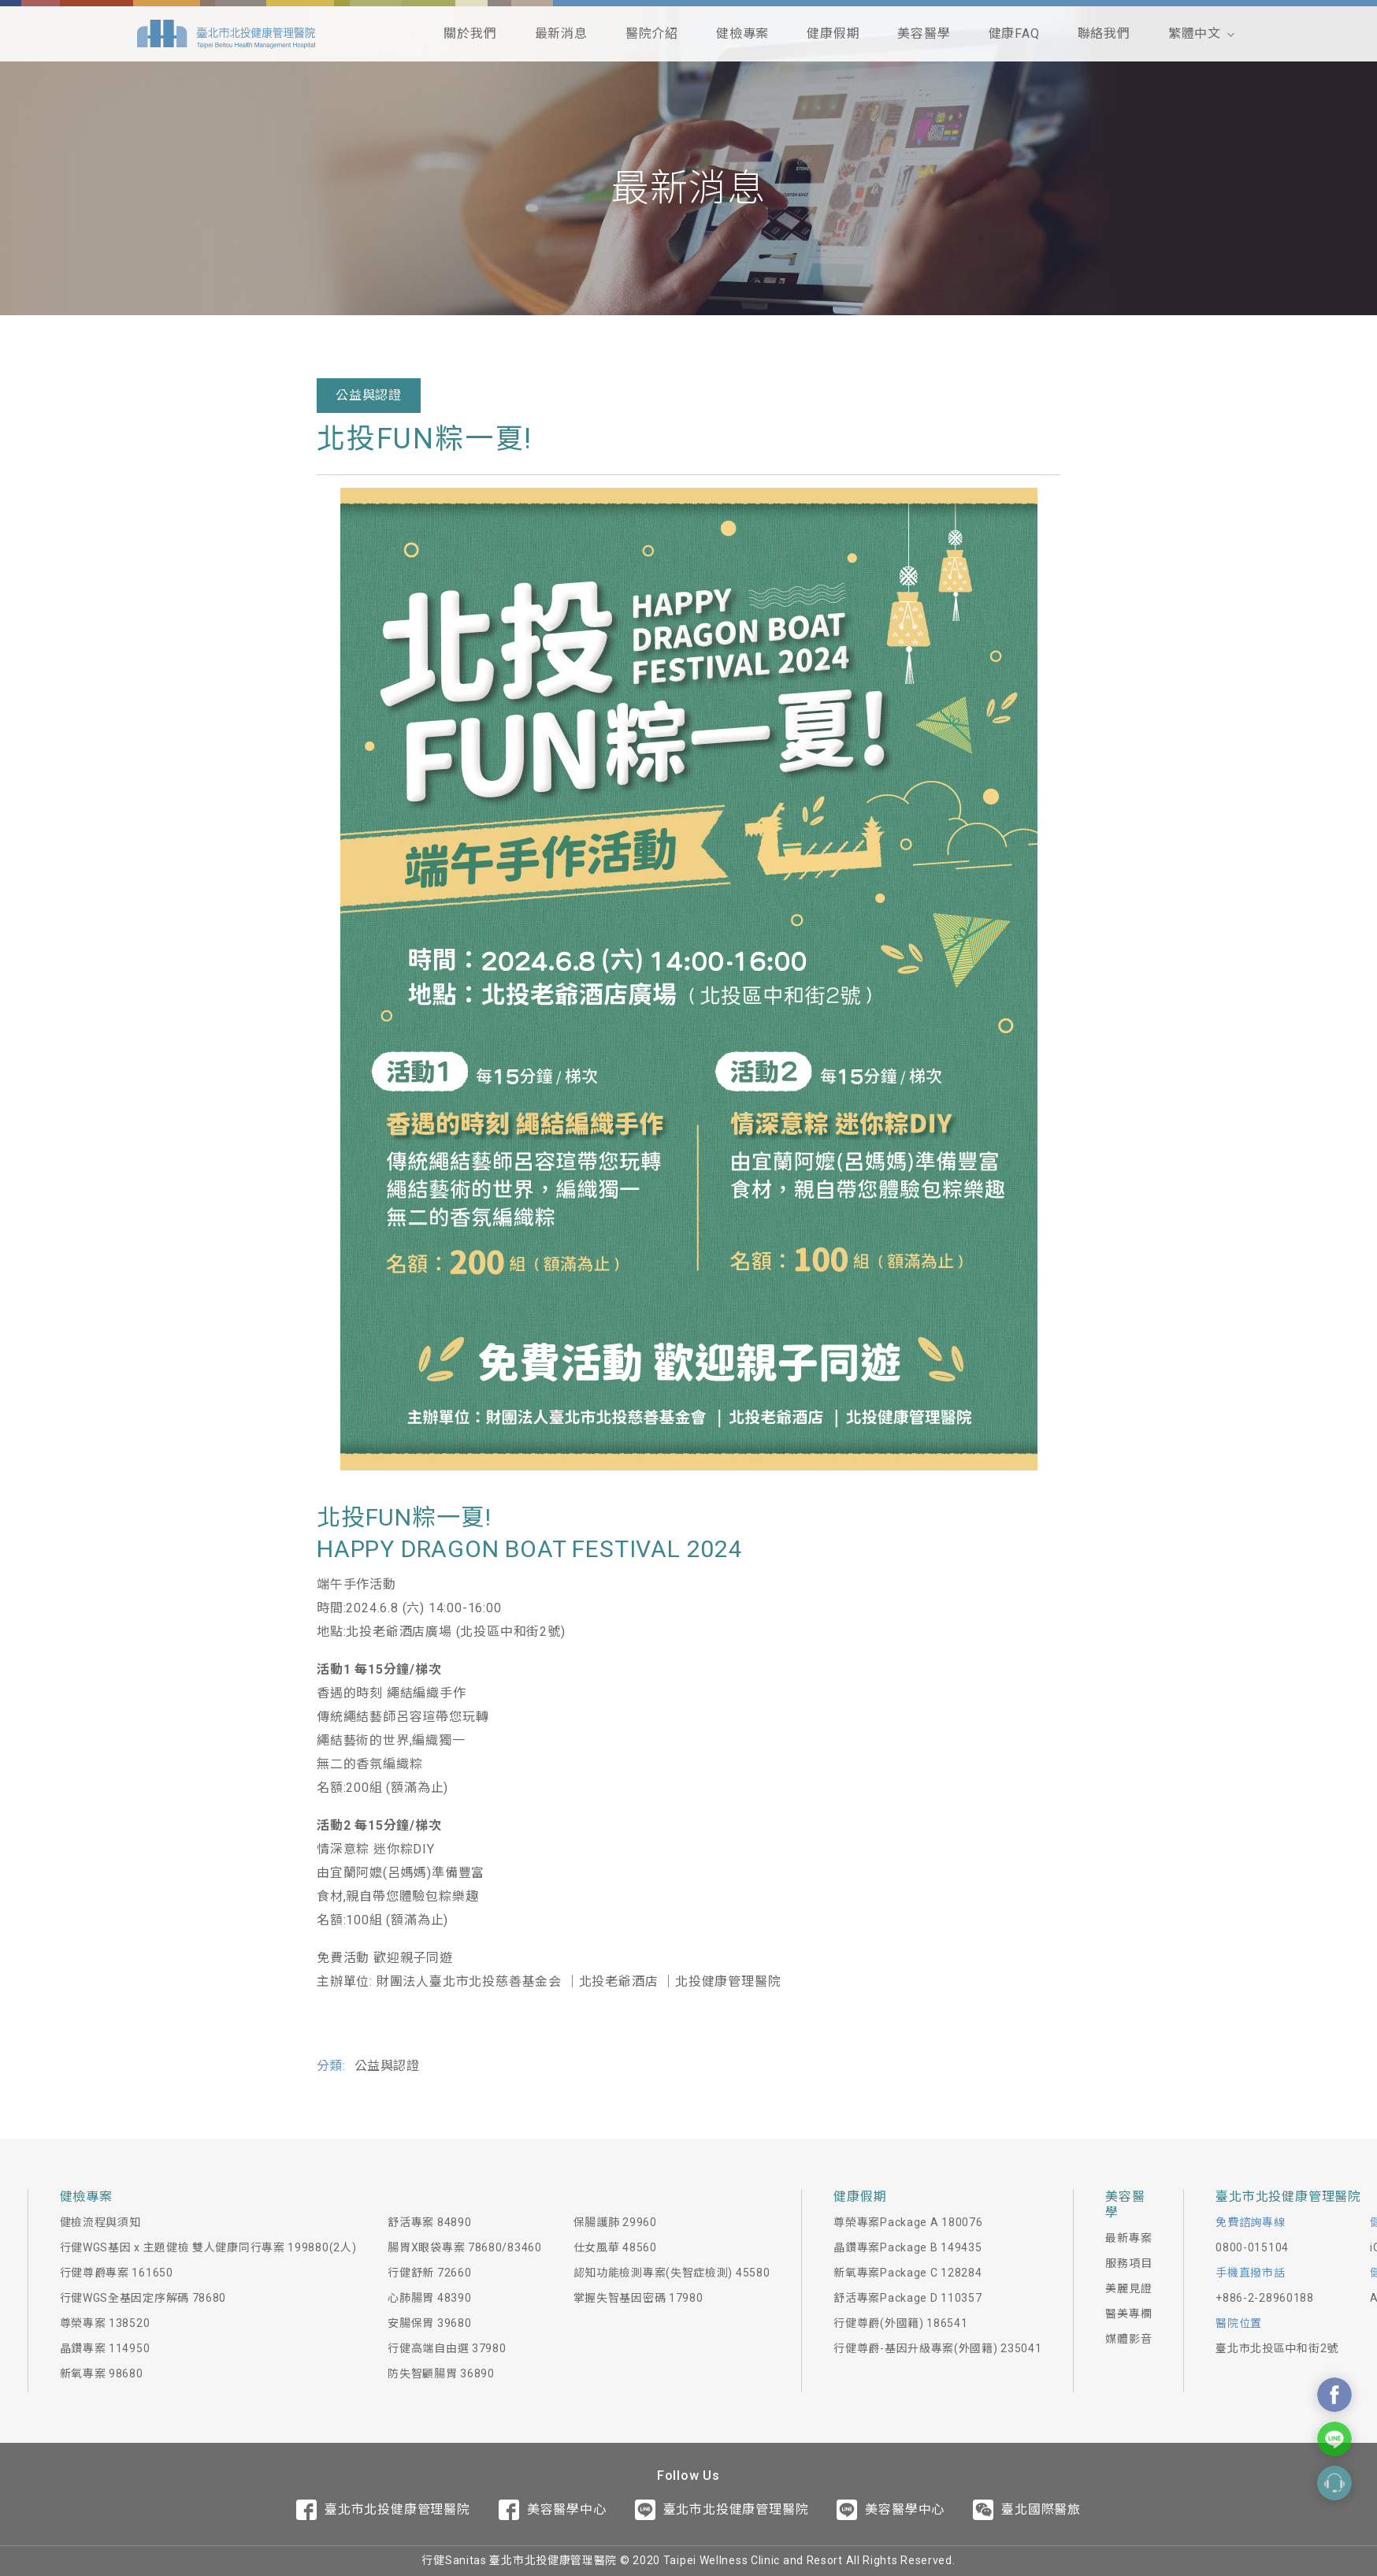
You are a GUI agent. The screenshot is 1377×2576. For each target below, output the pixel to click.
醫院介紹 (651, 33)
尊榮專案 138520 (105, 2323)
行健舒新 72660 (429, 2272)
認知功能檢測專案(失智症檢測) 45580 (671, 2272)
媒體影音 (1128, 2339)
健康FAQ (1014, 33)
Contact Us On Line (1334, 2439)
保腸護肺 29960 (615, 2222)
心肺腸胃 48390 (429, 2298)
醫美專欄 (1128, 2313)
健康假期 (833, 33)
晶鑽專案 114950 (105, 2348)
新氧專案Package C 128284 (907, 2272)
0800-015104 (1252, 2247)
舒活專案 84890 (429, 2222)
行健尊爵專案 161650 (116, 2272)
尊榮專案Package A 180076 (907, 2222)
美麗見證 (1128, 2288)
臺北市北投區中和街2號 (1277, 2348)
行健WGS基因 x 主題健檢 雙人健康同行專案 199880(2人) (208, 2247)
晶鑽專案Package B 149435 (907, 2247)
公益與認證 (369, 395)
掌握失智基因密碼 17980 (638, 2298)
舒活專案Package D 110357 (907, 2298)
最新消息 (561, 33)
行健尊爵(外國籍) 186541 (900, 2323)
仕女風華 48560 (615, 2247)
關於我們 (470, 33)
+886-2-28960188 (1265, 2298)
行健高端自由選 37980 (447, 2348)
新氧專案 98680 (101, 2373)
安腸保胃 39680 (429, 2323)
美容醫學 (923, 33)
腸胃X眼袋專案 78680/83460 (464, 2247)
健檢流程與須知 (100, 2222)
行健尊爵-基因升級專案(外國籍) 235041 (937, 2348)
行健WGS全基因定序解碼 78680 (143, 2298)
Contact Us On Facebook (1334, 2394)
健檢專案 (742, 33)
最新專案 (1128, 2238)
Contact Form (1334, 2483)
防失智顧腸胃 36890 (441, 2373)
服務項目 (1128, 2263)
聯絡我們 (1104, 33)
